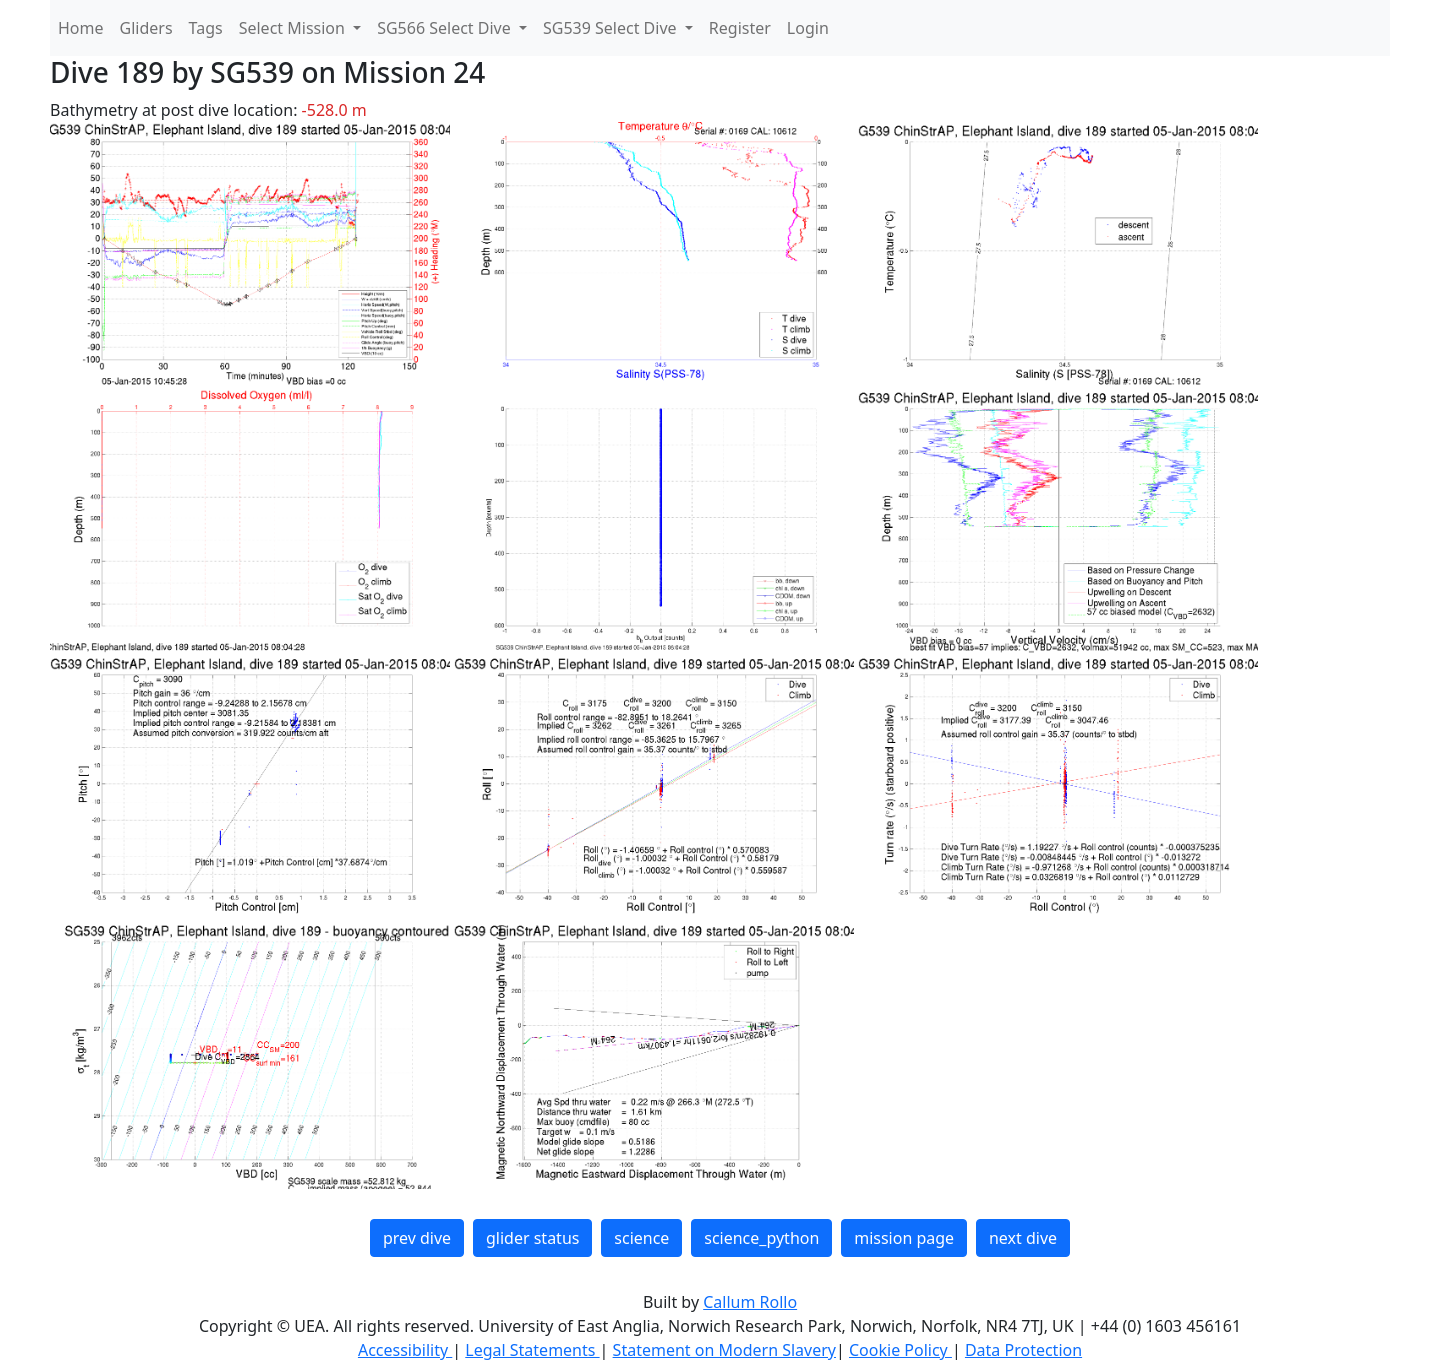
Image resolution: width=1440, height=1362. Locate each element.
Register (740, 28)
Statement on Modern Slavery (724, 1350)
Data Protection (1023, 1350)
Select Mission (294, 28)
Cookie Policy (900, 1350)
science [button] (641, 1238)
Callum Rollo (750, 1302)
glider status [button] (532, 1238)
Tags (206, 28)
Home (81, 28)
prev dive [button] (417, 1238)
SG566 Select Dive (446, 28)
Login (808, 28)
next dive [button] (1023, 1238)
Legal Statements (532, 1350)
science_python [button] (761, 1238)
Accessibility (405, 1350)
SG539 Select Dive (612, 28)
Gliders (146, 28)
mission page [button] (904, 1238)
